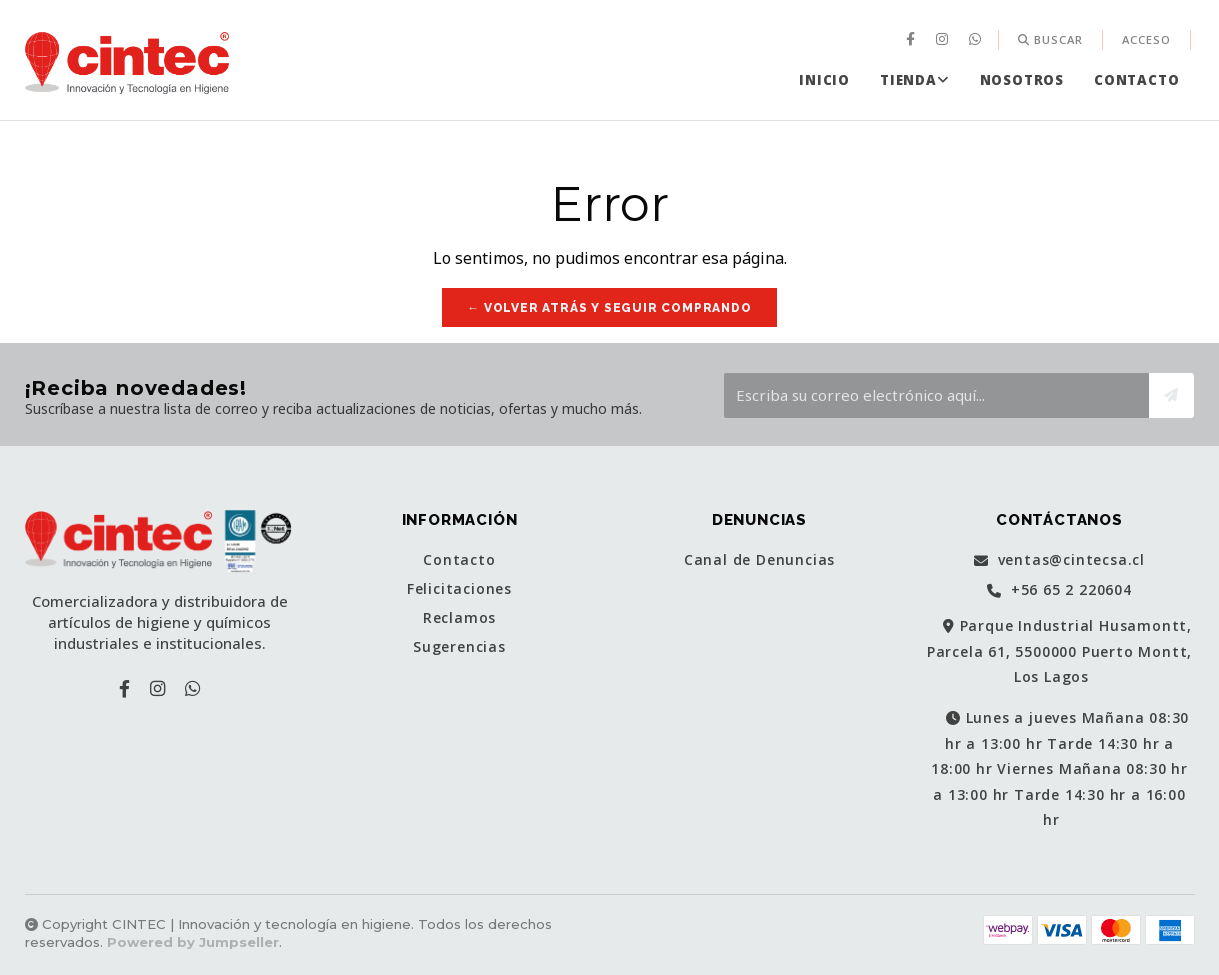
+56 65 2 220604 (1059, 590)
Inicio (824, 80)
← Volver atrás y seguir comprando (609, 308)
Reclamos (459, 618)
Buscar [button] (1050, 39)
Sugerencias (459, 647)
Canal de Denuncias (759, 560)
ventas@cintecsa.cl (1059, 560)
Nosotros (1022, 80)
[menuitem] (913, 40)
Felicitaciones (459, 589)
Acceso (1146, 39)
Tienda (915, 80)
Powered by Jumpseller (193, 942)
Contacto (1136, 80)
